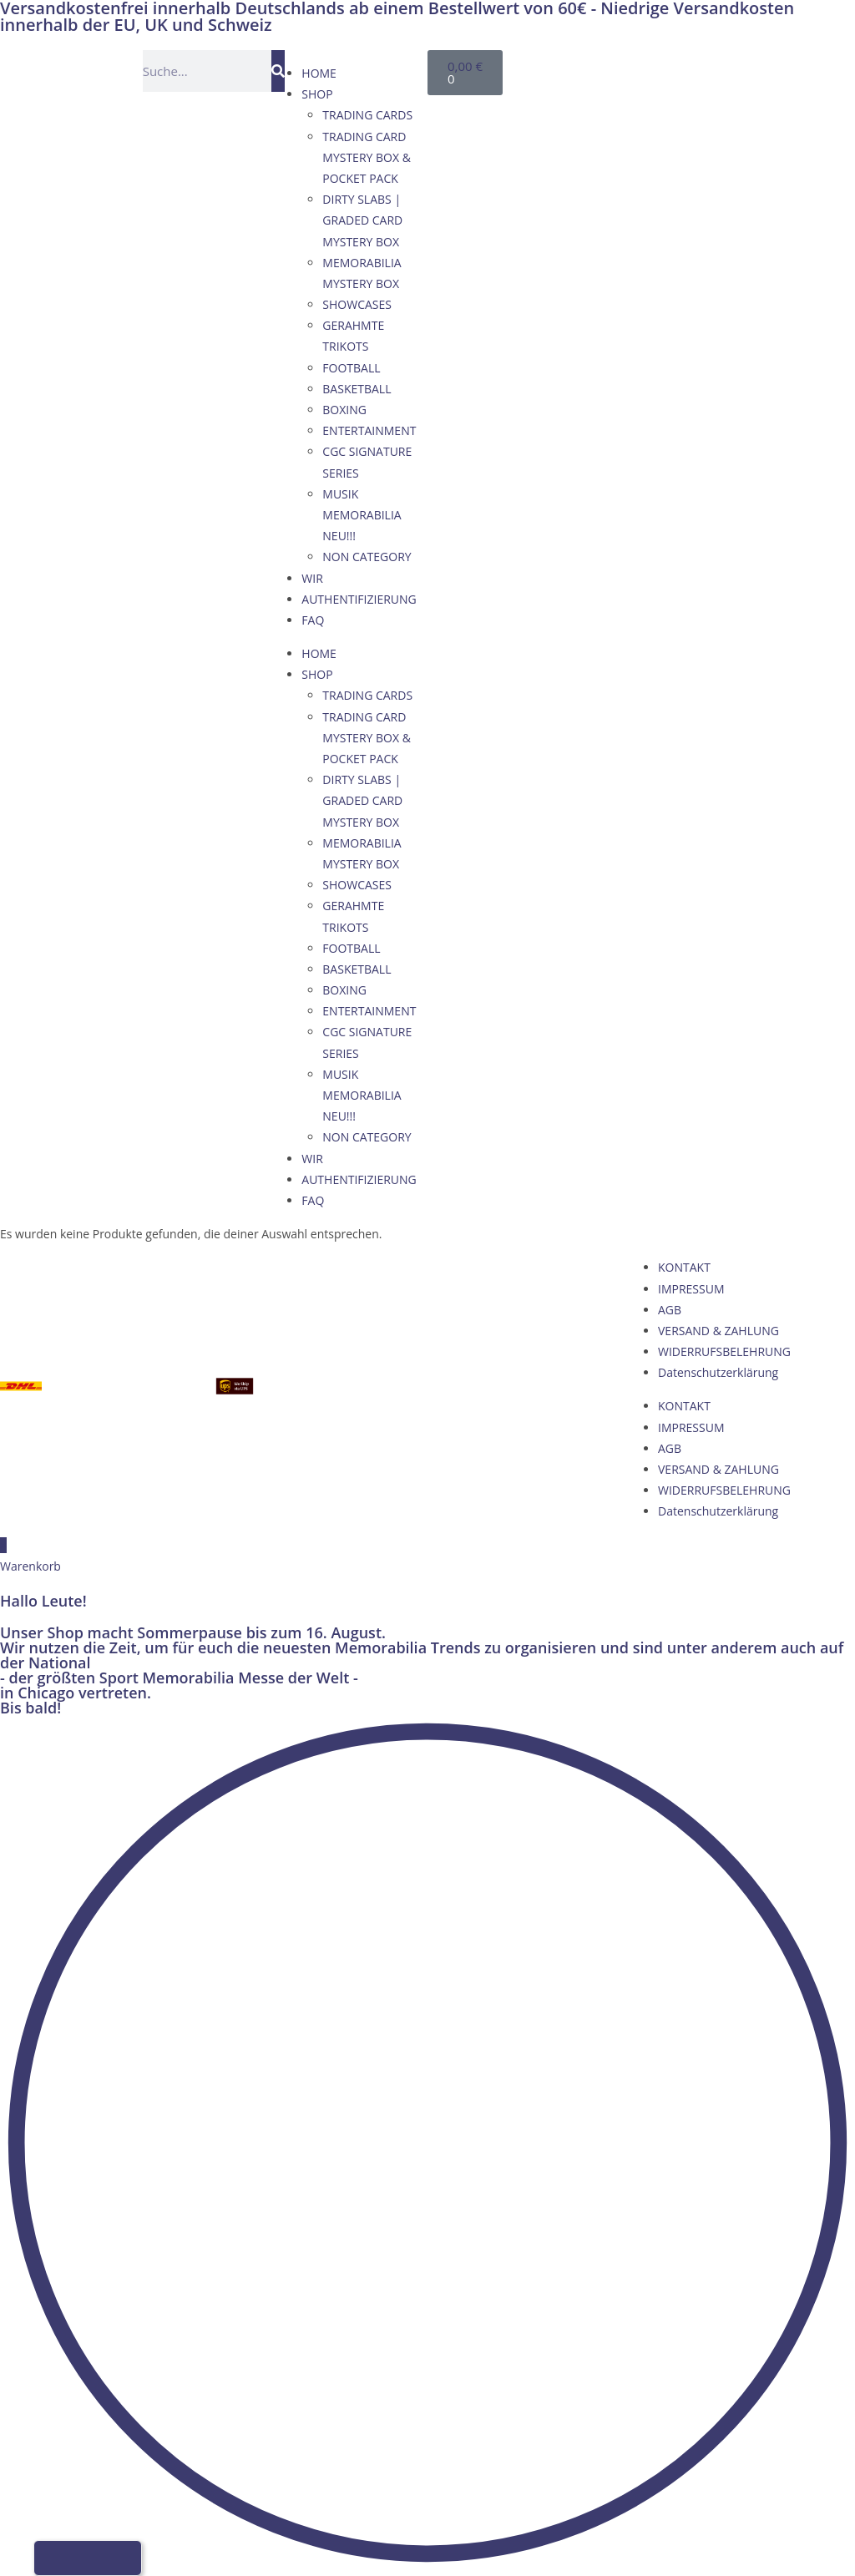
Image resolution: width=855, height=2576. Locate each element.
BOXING (344, 410)
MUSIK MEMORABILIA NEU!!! (361, 515)
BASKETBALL (356, 389)
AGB (669, 1310)
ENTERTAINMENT (369, 430)
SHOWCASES (357, 304)
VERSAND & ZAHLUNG (718, 1331)
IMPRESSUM (691, 1289)
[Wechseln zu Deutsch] (593, 68)
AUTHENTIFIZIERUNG (358, 599)
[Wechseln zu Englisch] (624, 68)
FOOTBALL (351, 368)
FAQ (312, 620)
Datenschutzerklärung (718, 1372)
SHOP (316, 94)
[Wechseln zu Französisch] (656, 68)
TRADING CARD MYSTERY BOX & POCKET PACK (366, 157)
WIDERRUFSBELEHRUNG (724, 1351)
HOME (318, 73)
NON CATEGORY (366, 556)
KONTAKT (684, 1267)
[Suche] (278, 71)
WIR (311, 578)
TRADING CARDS (367, 115)
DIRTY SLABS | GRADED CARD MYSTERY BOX (362, 220)
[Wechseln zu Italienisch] (688, 68)
